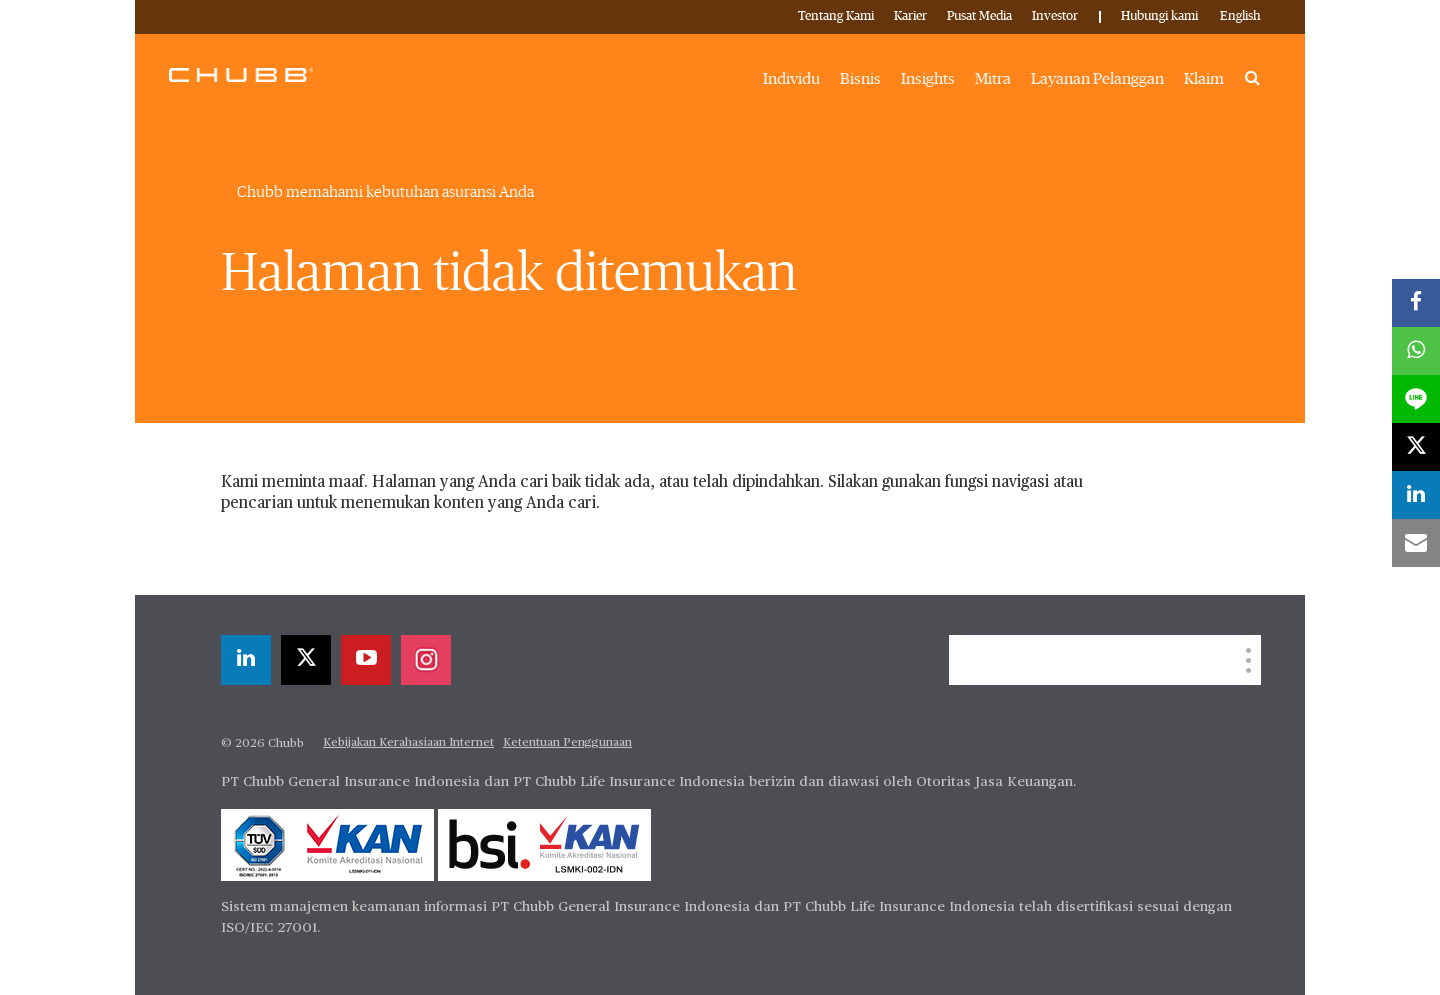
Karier (910, 16)
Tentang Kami (836, 16)
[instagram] (426, 660)
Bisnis (860, 79)
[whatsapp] (1416, 351)
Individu (791, 79)
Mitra (993, 79)
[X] (306, 660)
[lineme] (1416, 399)
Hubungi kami (1159, 16)
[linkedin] (246, 660)
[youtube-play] (366, 660)
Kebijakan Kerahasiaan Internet (408, 743)
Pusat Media (979, 16)
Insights (928, 79)
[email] (1416, 543)
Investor (1055, 16)
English (1240, 16)
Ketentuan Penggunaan (567, 743)
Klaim (1204, 79)
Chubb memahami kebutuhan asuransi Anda (385, 192)
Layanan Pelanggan (1097, 79)
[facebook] (1416, 303)
